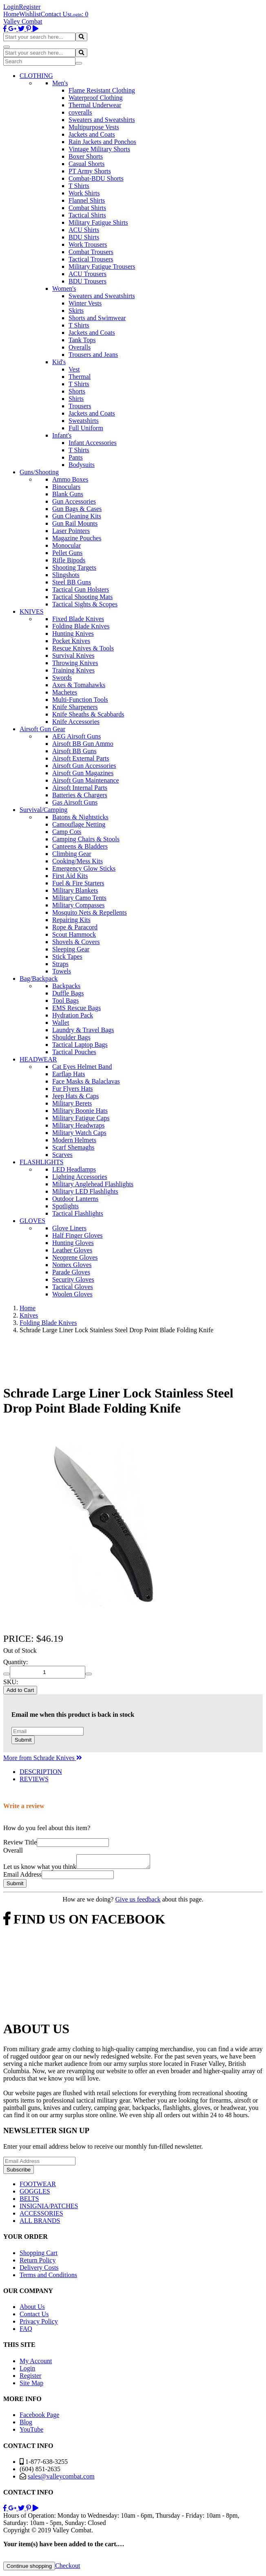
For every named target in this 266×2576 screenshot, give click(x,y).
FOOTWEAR (38, 2186)
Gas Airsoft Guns (75, 802)
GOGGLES (35, 2193)
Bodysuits (82, 464)
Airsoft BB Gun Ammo (82, 743)
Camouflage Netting (78, 824)
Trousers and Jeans (93, 354)
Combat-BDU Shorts (96, 178)
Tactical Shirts (87, 215)
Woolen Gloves (72, 1294)
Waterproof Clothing (95, 97)
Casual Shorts (86, 163)
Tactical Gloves (72, 1286)
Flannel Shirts (87, 200)
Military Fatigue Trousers (102, 266)
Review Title (20, 1842)
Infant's (61, 435)
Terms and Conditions (48, 2277)
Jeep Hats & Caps (75, 1095)
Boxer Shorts (86, 156)
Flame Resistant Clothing (102, 90)
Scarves (62, 1154)
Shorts (77, 391)
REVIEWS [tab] (34, 1779)
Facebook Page (39, 2417)
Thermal (80, 376)
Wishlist (30, 14)
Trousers (80, 405)
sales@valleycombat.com (61, 2478)
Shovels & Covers (76, 941)
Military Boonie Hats (80, 1110)
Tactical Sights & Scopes (84, 604)
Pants (76, 457)
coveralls (80, 112)
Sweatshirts (84, 420)
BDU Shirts (84, 237)
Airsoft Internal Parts (79, 787)
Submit (23, 1740)
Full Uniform (86, 428)
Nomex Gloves (71, 1264)
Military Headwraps (78, 1125)
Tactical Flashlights (77, 1213)
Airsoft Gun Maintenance (85, 780)
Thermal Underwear (95, 105)
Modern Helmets (74, 1140)
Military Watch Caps (79, 1132)
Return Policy (37, 2262)
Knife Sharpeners (75, 706)
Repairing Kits (71, 919)
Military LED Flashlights (85, 1191)
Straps (60, 963)
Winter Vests (85, 303)
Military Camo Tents (79, 897)
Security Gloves (73, 1279)
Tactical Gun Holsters (80, 589)
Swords (62, 677)
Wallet (60, 1022)
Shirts (76, 398)
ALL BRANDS (40, 2223)
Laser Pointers (71, 530)
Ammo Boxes (70, 479)
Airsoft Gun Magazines (82, 772)
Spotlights (65, 1206)
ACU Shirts (84, 229)
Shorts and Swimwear (97, 317)
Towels (61, 971)
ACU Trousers (87, 273)
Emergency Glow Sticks (83, 868)
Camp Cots (67, 831)
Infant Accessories (93, 442)
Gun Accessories (74, 501)
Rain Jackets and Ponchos (102, 141)
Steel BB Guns (71, 582)
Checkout (67, 2568)
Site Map (31, 2385)
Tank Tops (82, 339)
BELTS (29, 2201)
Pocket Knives (71, 640)
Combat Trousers (91, 251)
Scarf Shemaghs (73, 1147)
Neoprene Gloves (75, 1257)
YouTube (31, 2431)
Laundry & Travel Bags (83, 1029)
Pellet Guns (67, 552)
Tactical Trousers (91, 259)
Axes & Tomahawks (78, 684)
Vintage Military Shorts (99, 149)
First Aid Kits (70, 875)
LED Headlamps (74, 1169)
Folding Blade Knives (80, 626)
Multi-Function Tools (80, 699)
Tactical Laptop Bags (80, 1044)
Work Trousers (88, 244)
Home (11, 14)
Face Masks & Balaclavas (86, 1081)
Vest (74, 369)
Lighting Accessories (79, 1176)
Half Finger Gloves (77, 1235)
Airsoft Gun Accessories (84, 765)
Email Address (22, 1876)
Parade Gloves (71, 1272)
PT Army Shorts (90, 171)
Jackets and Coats (92, 134)
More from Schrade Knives (42, 1757)
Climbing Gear (71, 853)
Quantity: (15, 1661)
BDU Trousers (87, 281)
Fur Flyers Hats (72, 1088)
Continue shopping (29, 2568)
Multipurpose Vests (94, 127)
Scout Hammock (74, 934)
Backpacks (66, 985)
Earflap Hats (68, 1073)
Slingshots (66, 574)
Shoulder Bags (71, 1037)
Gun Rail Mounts (75, 523)
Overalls (80, 347)
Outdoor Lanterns (75, 1198)
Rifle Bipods (68, 560)
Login (11, 6)
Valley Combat (22, 21)
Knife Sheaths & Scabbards (88, 714)
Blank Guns (67, 494)
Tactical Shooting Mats (82, 596)
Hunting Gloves (73, 1242)
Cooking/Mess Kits (77, 861)
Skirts (76, 310)
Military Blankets (75, 890)
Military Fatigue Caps (80, 1117)
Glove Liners (69, 1228)
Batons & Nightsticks (80, 817)
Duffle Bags (68, 993)
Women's (64, 288)
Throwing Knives (75, 662)
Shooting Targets (74, 567)
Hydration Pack (72, 1015)
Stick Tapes (67, 956)
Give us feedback (137, 1901)
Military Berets (72, 1103)
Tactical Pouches (74, 1051)
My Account (36, 2363)
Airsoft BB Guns (74, 750)
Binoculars (66, 486)
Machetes (64, 692)
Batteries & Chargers (79, 795)
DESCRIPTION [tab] (41, 1771)
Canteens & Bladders (80, 846)
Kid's (59, 361)
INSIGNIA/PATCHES (49, 2208)
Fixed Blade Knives (78, 618)
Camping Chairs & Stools (86, 839)
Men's (60, 83)
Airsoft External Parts (80, 758)
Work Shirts (84, 193)
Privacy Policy (39, 2323)
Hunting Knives (73, 633)
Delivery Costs (39, 2269)
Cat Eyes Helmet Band (82, 1066)
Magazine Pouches (76, 538)
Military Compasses (78, 905)
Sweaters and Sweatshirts (102, 119)
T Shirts (79, 185)
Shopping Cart (39, 2255)
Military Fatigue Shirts (98, 222)
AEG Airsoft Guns (76, 736)
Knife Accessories (76, 721)
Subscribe (19, 2172)
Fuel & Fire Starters (78, 883)
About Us (32, 2309)
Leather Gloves (72, 1250)
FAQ (26, 2331)
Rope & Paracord (75, 927)
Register (29, 6)
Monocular (66, 545)
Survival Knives (73, 655)
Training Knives (73, 670)
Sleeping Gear (70, 949)
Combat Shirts (87, 207)
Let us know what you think (39, 1869)
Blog (26, 2424)
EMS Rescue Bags (76, 1007)
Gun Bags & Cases (77, 508)
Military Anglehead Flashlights (92, 1184)
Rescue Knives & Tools (83, 648)
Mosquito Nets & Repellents (89, 912)
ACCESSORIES (41, 2215)
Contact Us (55, 14)
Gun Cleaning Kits (76, 516)
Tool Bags (65, 1000)
